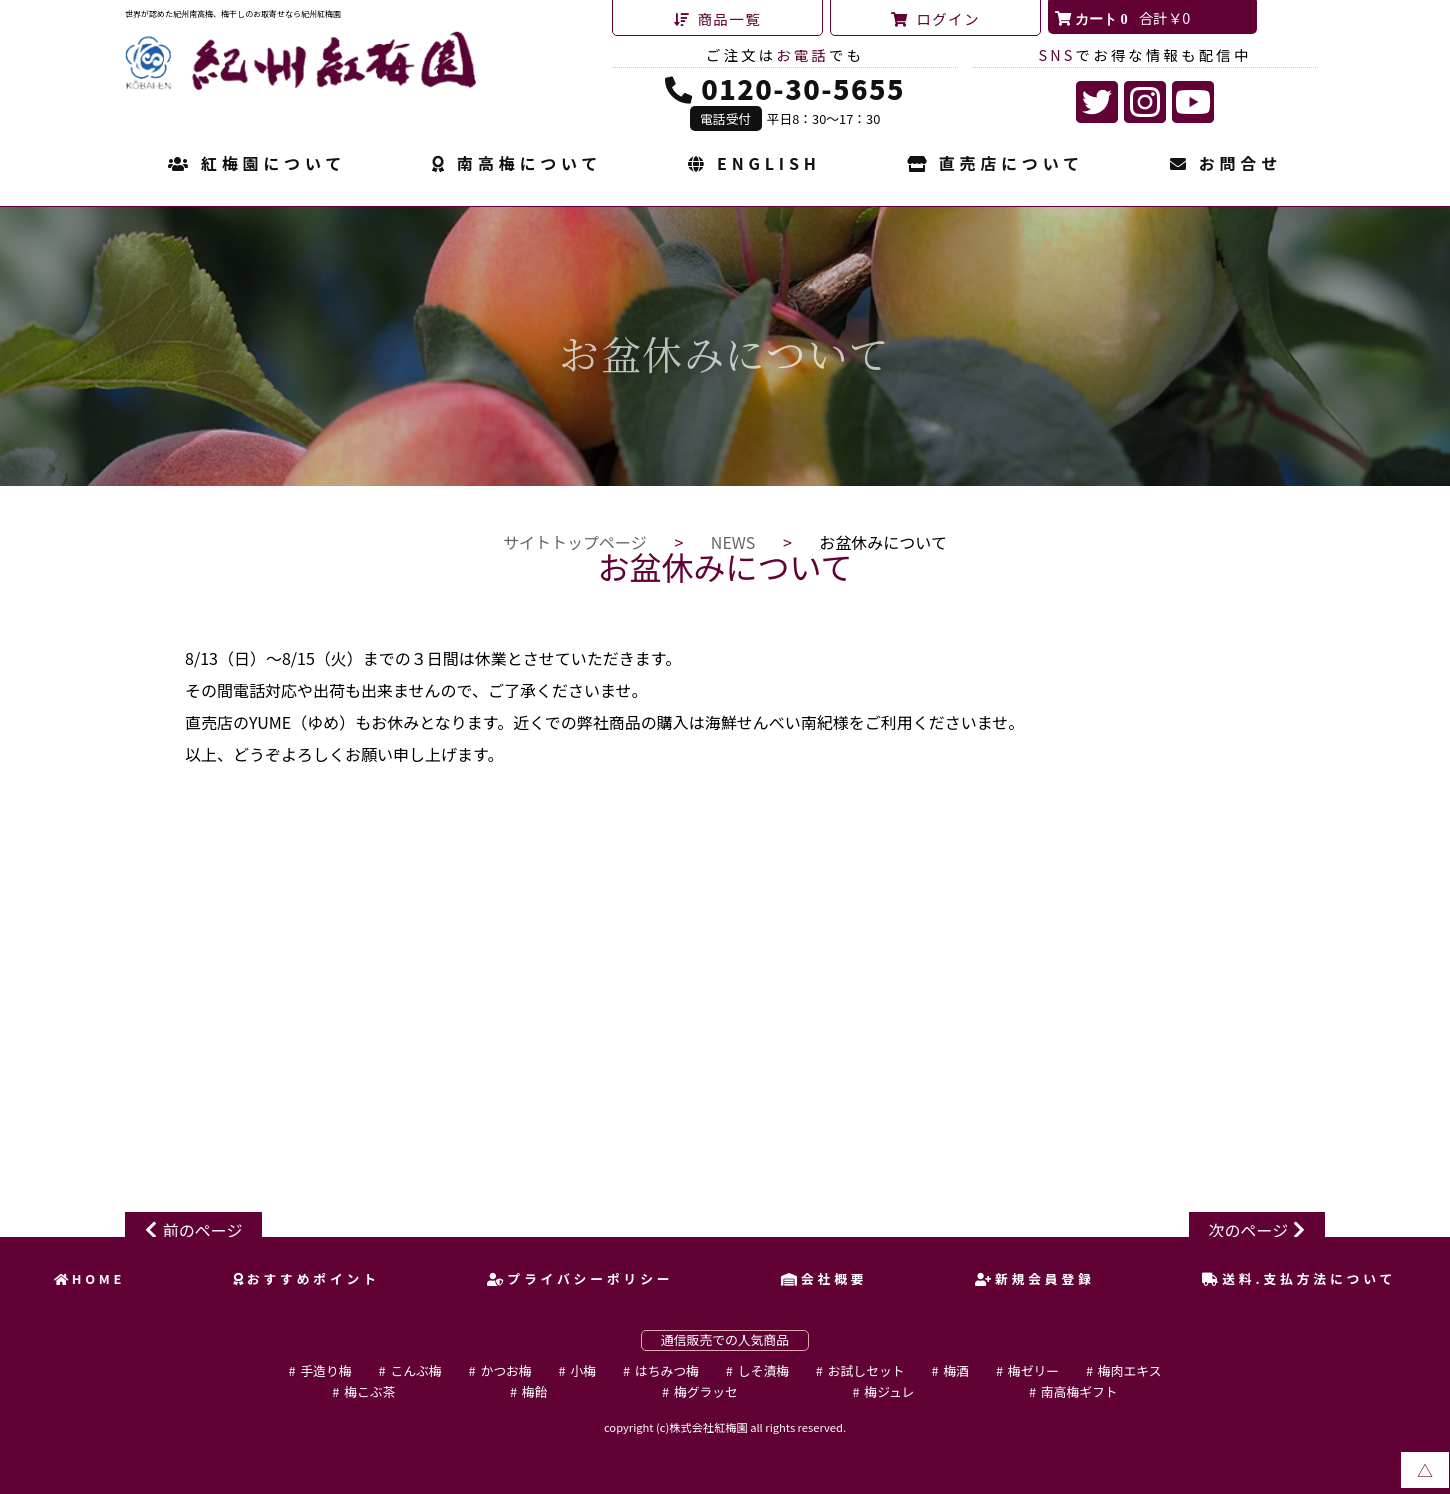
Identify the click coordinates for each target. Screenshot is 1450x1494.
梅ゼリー (1033, 1370)
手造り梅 (325, 1370)
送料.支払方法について (1299, 1278)
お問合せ (1226, 165)
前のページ (203, 1230)
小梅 (583, 1370)
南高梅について (517, 165)
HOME (90, 1278)
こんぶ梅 (415, 1370)
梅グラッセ (706, 1391)
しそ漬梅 (763, 1370)
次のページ (1249, 1230)
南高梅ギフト (1079, 1391)
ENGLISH (754, 165)
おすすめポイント (306, 1278)
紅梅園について (257, 165)
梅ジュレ (889, 1391)
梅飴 (535, 1391)
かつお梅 (505, 1370)
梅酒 (956, 1370)
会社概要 (824, 1278)
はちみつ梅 (667, 1370)
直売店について (995, 165)
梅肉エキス (1130, 1370)
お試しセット (866, 1370)
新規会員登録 (1035, 1278)
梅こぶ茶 (369, 1391)
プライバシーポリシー (580, 1278)
